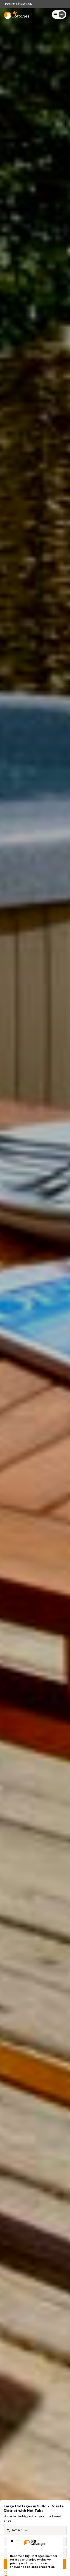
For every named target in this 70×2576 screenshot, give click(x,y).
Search (35, 2564)
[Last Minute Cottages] (15, 14)
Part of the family (18, 3)
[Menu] (59, 14)
